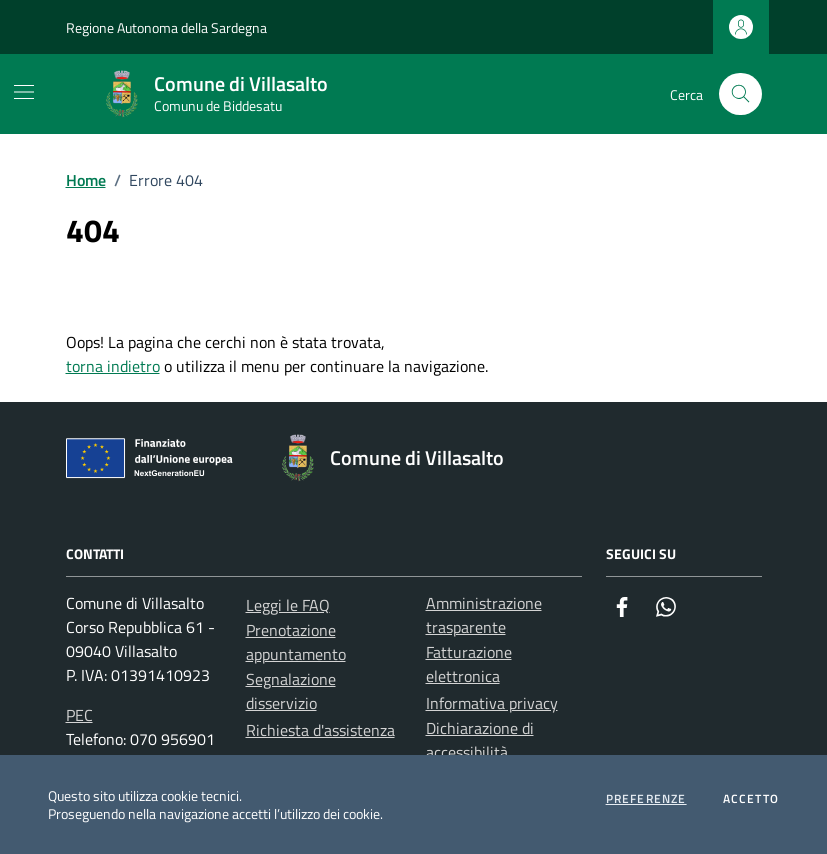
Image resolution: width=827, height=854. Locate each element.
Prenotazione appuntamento (296, 642)
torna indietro (113, 366)
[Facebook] (622, 607)
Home (86, 180)
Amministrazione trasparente (484, 615)
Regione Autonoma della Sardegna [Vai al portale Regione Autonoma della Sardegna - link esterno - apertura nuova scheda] (166, 27)
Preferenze (646, 799)
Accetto (751, 799)
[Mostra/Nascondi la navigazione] (24, 92)
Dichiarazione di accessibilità (480, 740)
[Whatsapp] (666, 607)
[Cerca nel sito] (740, 94)
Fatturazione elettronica (469, 664)
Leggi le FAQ (288, 605)
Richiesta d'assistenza (320, 730)
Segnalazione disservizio (291, 691)
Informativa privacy (492, 703)
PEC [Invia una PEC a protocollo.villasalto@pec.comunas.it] (79, 715)
